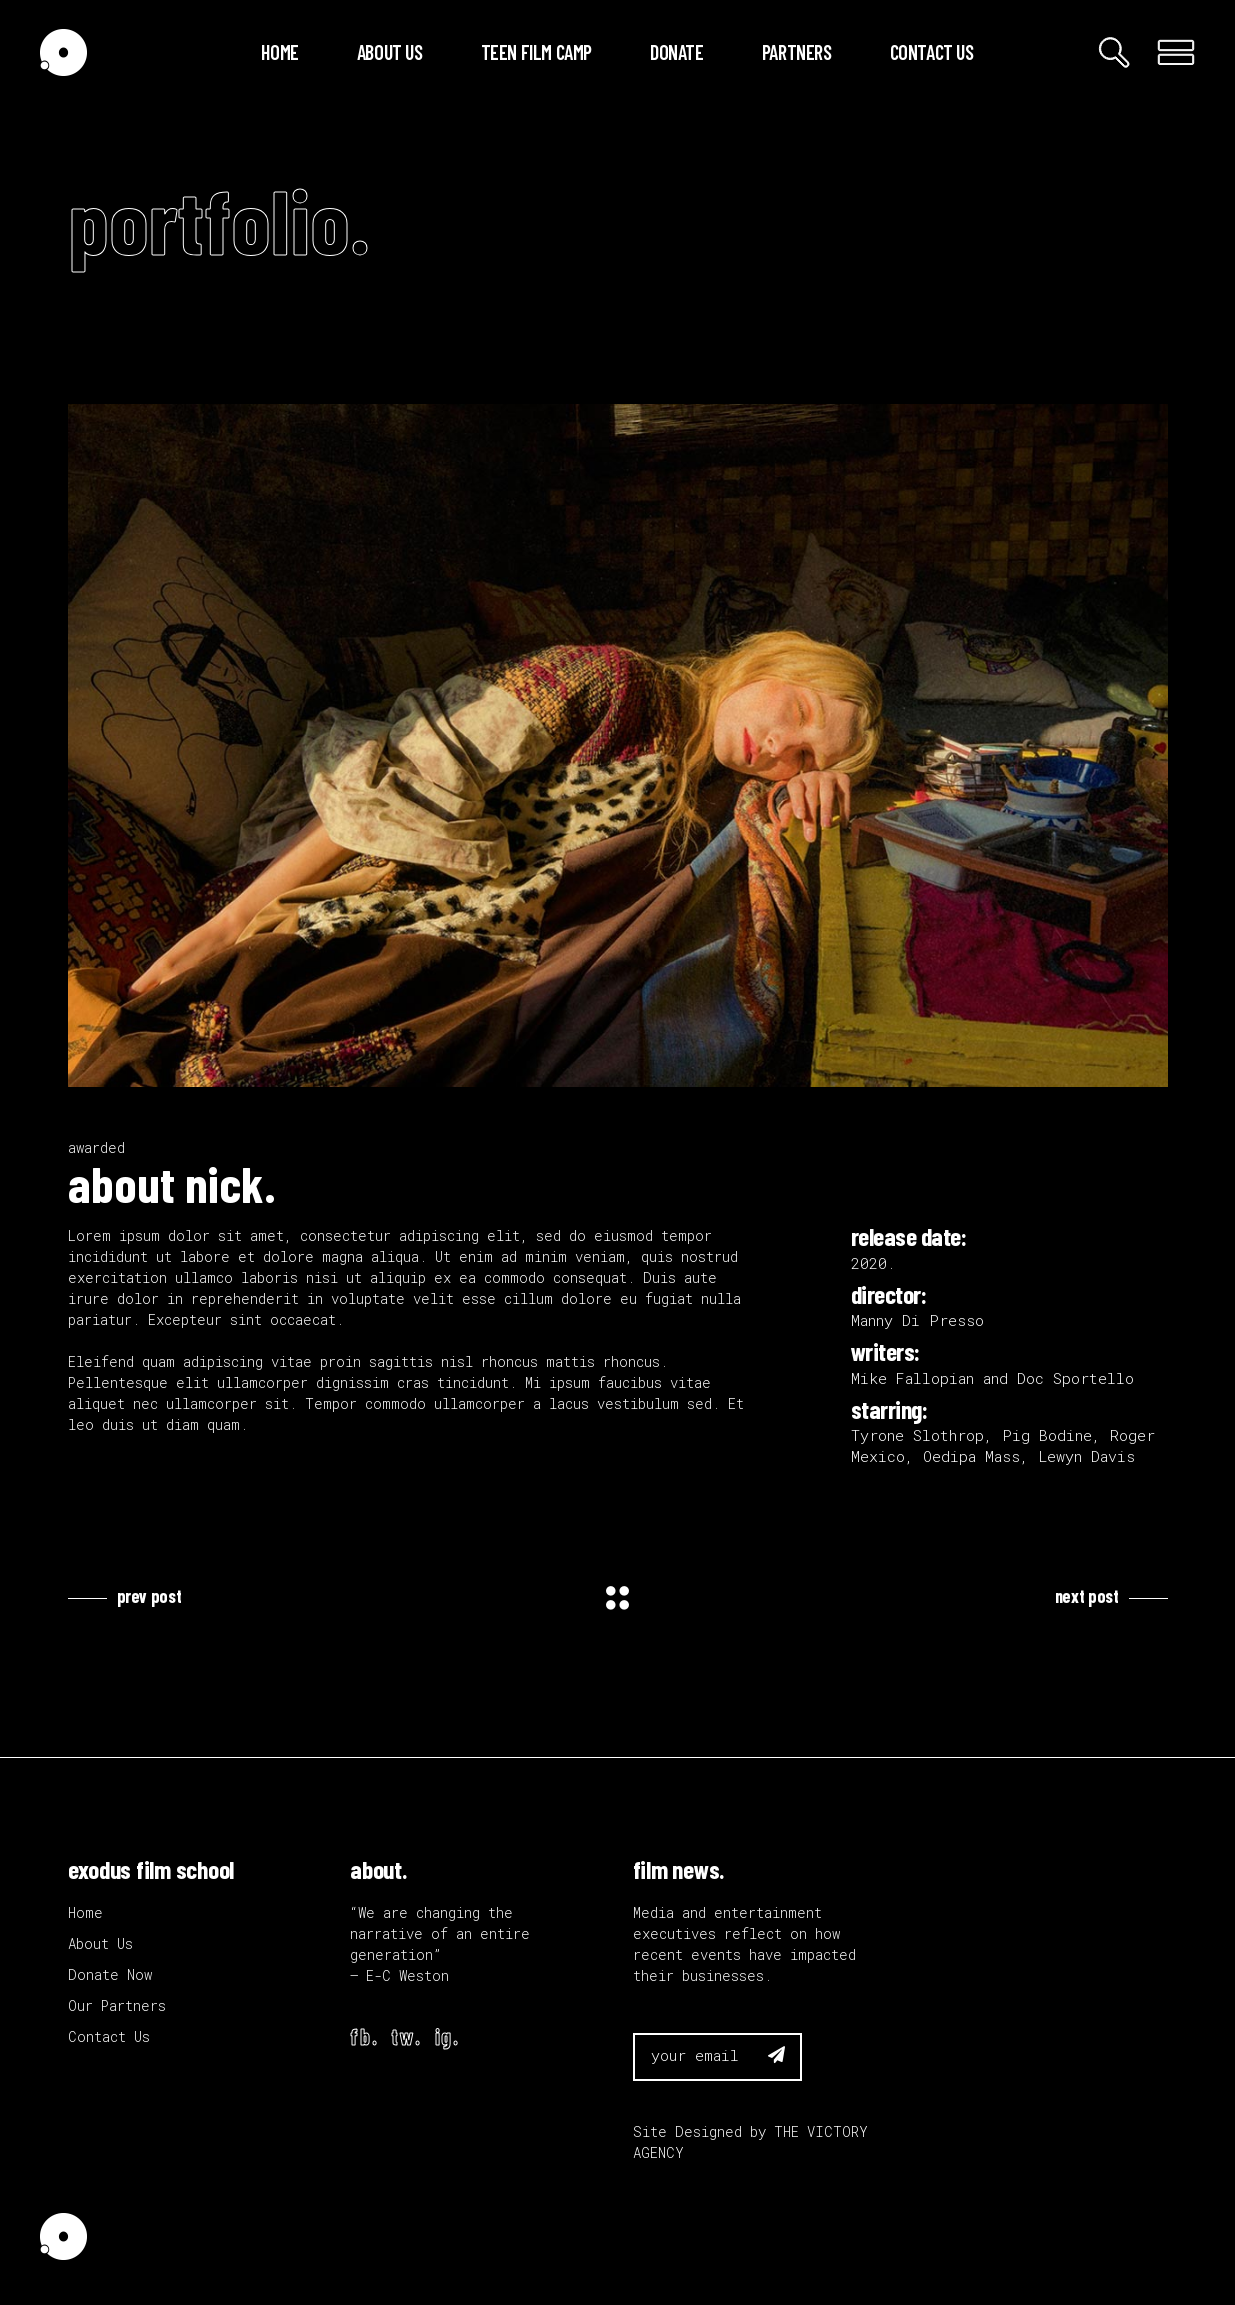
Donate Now (110, 1974)
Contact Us (109, 2036)
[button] (618, 746)
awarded (96, 1147)
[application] (618, 745)
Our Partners (117, 2005)
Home (85, 1912)
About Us (100, 1943)
